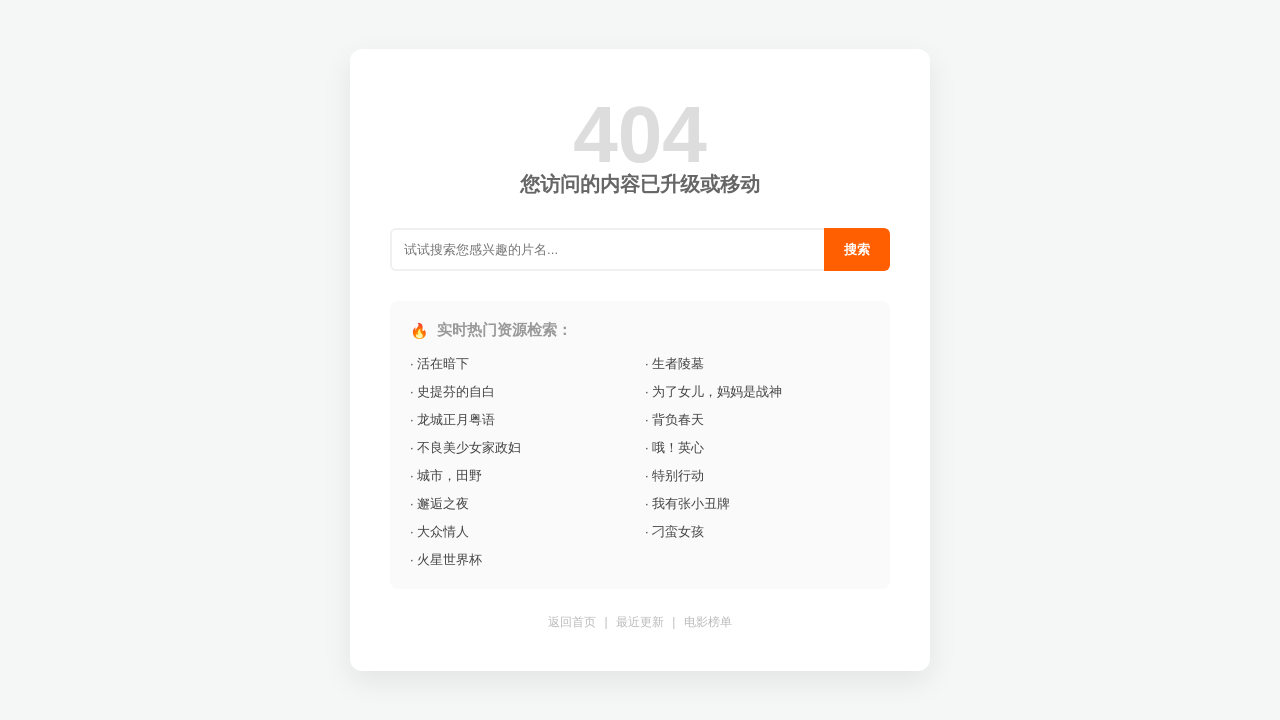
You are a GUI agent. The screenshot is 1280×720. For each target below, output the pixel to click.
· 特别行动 (674, 475)
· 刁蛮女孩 (674, 531)
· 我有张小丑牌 (687, 503)
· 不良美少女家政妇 (465, 447)
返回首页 (572, 622)
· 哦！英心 (674, 447)
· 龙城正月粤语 (452, 419)
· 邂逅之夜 (439, 503)
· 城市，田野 (446, 475)
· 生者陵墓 (674, 363)
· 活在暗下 (439, 363)
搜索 (857, 249)
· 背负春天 (674, 419)
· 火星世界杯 (446, 559)
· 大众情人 (439, 531)
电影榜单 (708, 622)
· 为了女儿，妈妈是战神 (713, 391)
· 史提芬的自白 (452, 391)
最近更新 (640, 622)
